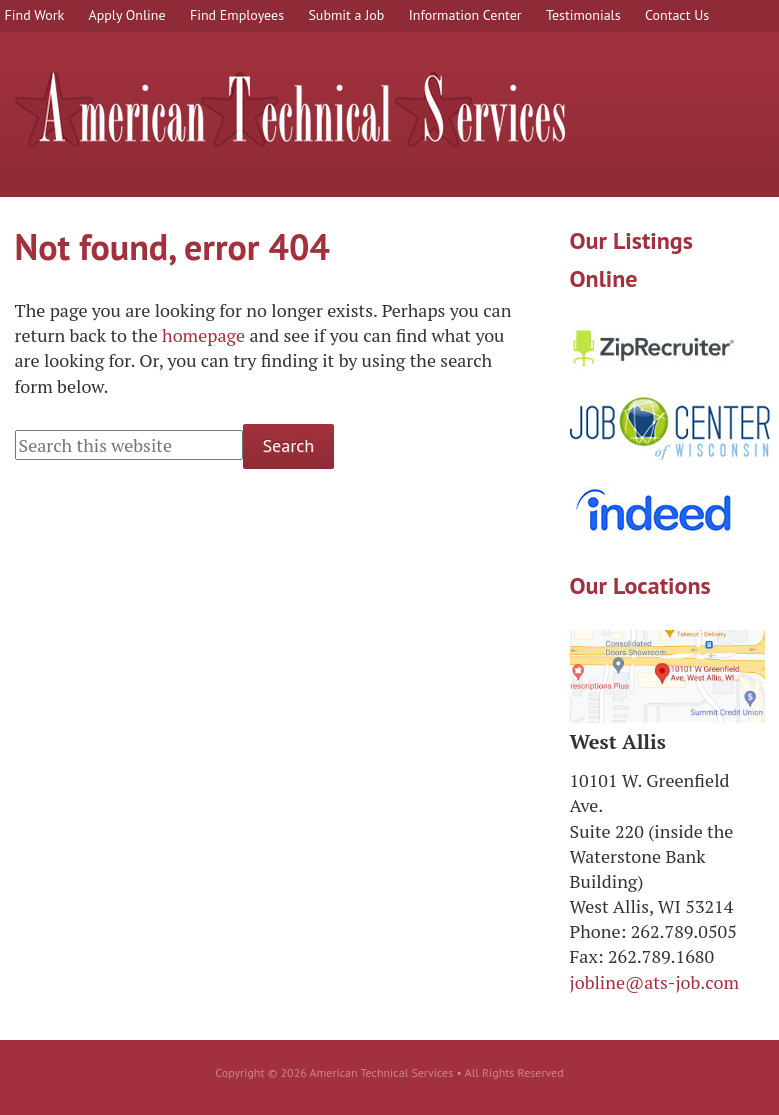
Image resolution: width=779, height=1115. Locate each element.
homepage (203, 335)
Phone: (598, 931)
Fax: (587, 956)
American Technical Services (290, 109)
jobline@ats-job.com (654, 982)
